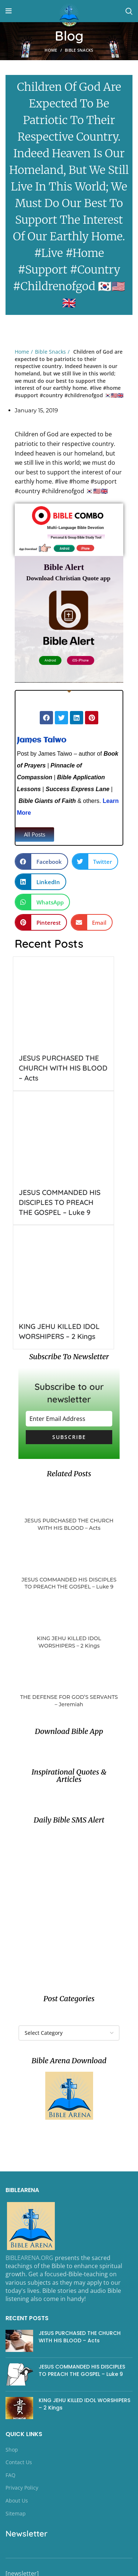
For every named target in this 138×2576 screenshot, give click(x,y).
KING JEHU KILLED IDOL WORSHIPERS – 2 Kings (69, 1642)
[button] (34, 834)
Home (51, 50)
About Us (17, 2500)
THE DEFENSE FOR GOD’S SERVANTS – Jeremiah (69, 1701)
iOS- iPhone (79, 657)
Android (64, 547)
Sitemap (16, 2513)
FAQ (10, 2475)
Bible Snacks (79, 50)
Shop (12, 2449)
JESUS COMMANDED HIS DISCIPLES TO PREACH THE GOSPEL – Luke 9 (59, 1202)
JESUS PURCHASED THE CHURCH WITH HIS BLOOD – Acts (63, 1068)
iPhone (84, 546)
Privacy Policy (22, 2487)
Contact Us (19, 2462)
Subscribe (69, 1436)
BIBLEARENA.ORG (29, 2258)
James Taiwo (41, 740)
